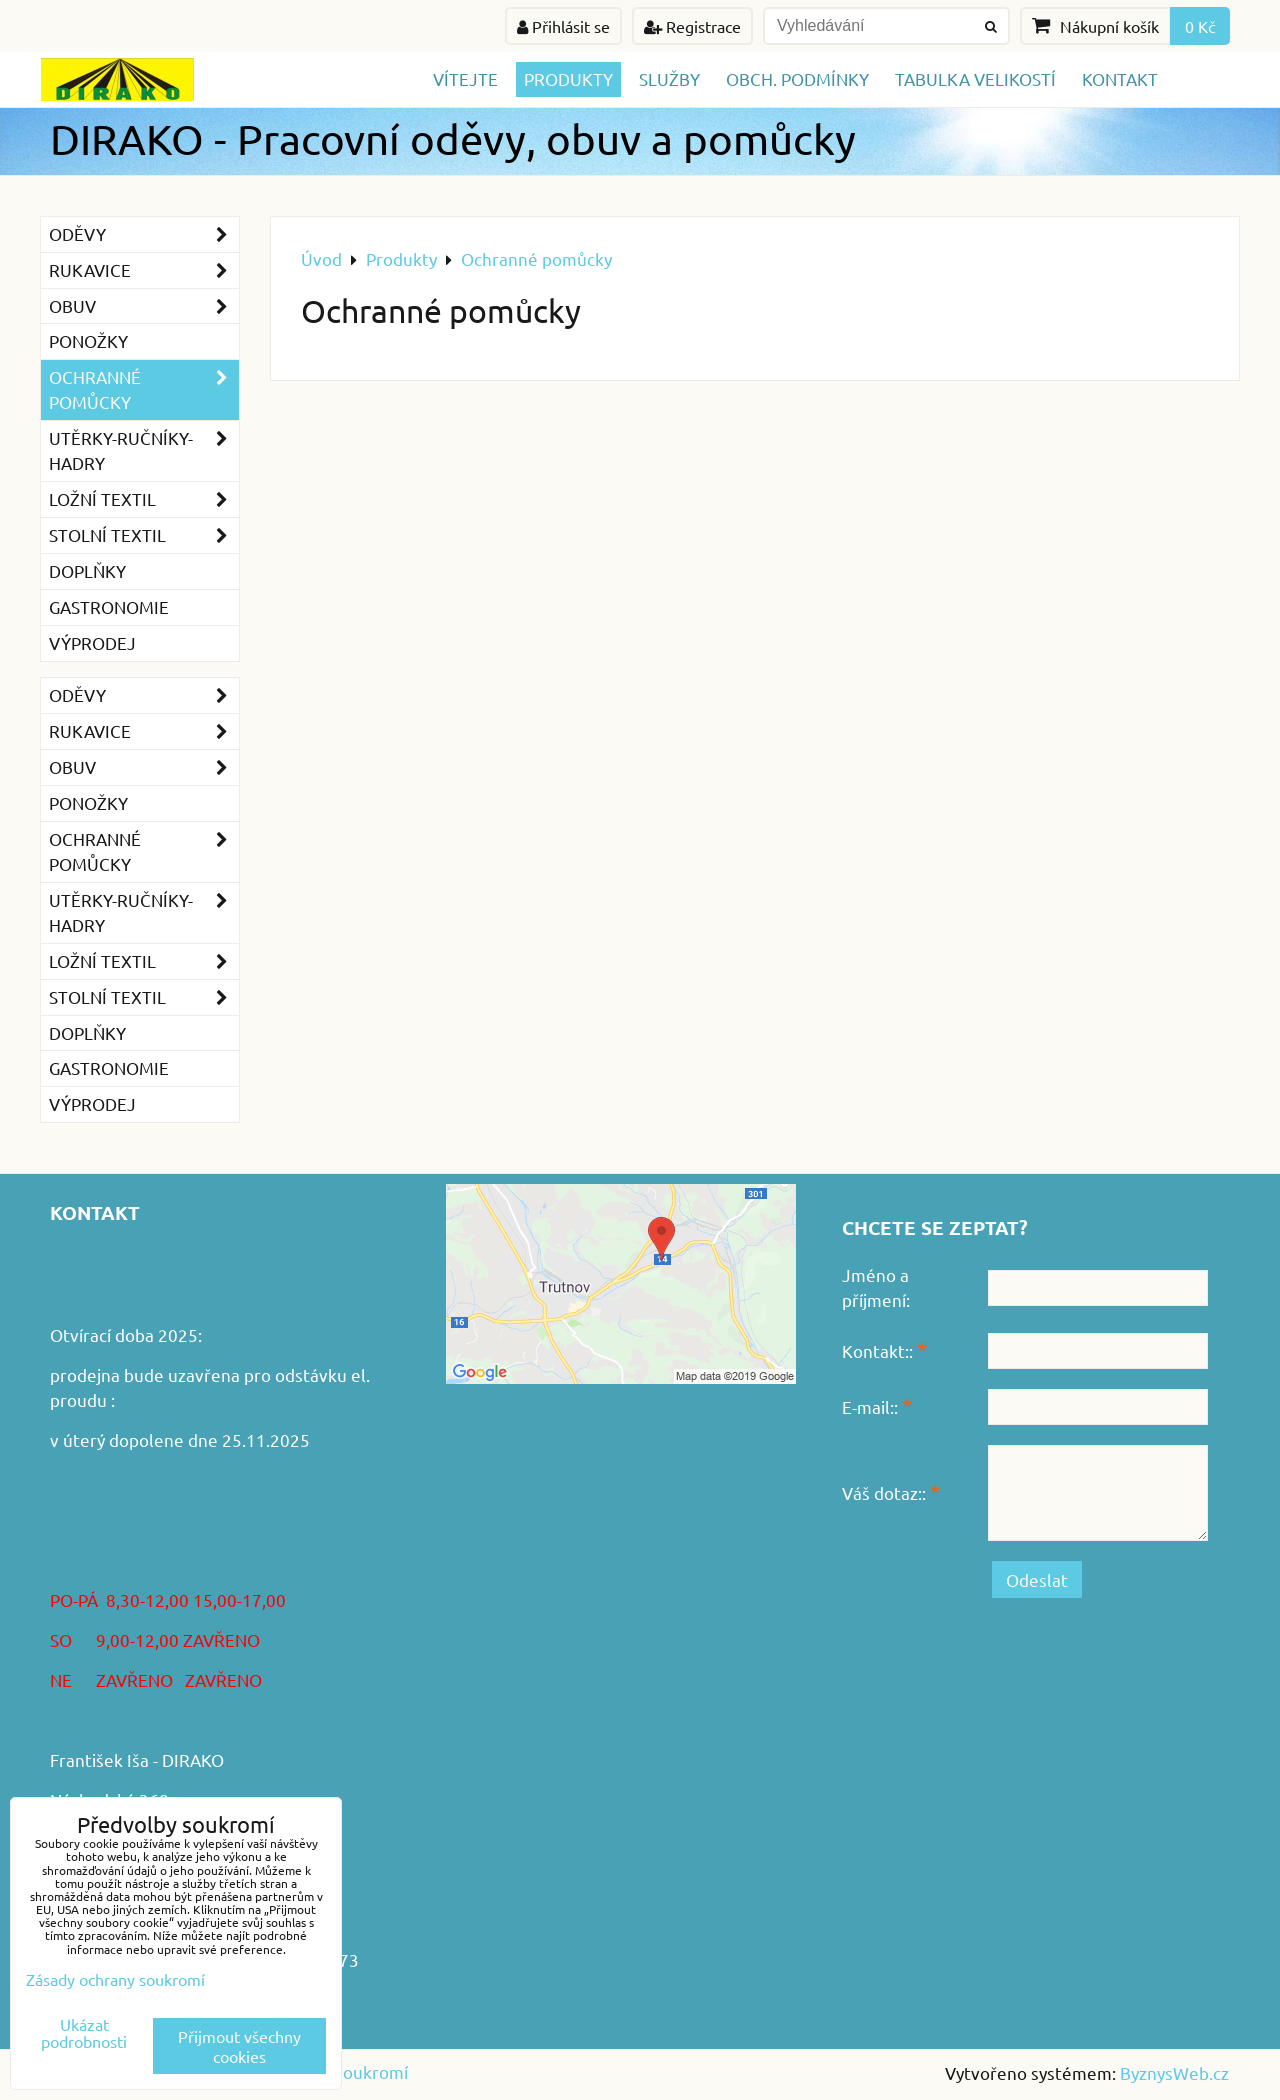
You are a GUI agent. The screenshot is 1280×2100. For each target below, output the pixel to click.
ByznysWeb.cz (1174, 2072)
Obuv (144, 306)
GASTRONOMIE (109, 606)
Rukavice (144, 270)
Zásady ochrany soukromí (115, 1979)
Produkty (568, 78)
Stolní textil (144, 535)
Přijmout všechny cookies (239, 2046)
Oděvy (144, 234)
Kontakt (1120, 78)
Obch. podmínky (797, 78)
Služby (669, 78)
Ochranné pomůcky (144, 390)
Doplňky (87, 570)
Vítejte (465, 78)
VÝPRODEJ (92, 642)
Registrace (692, 26)
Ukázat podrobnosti (84, 2033)
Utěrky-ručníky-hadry (144, 451)
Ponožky (88, 340)
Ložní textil (144, 499)
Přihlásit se (563, 26)
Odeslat (1037, 1579)
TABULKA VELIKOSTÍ (975, 78)
